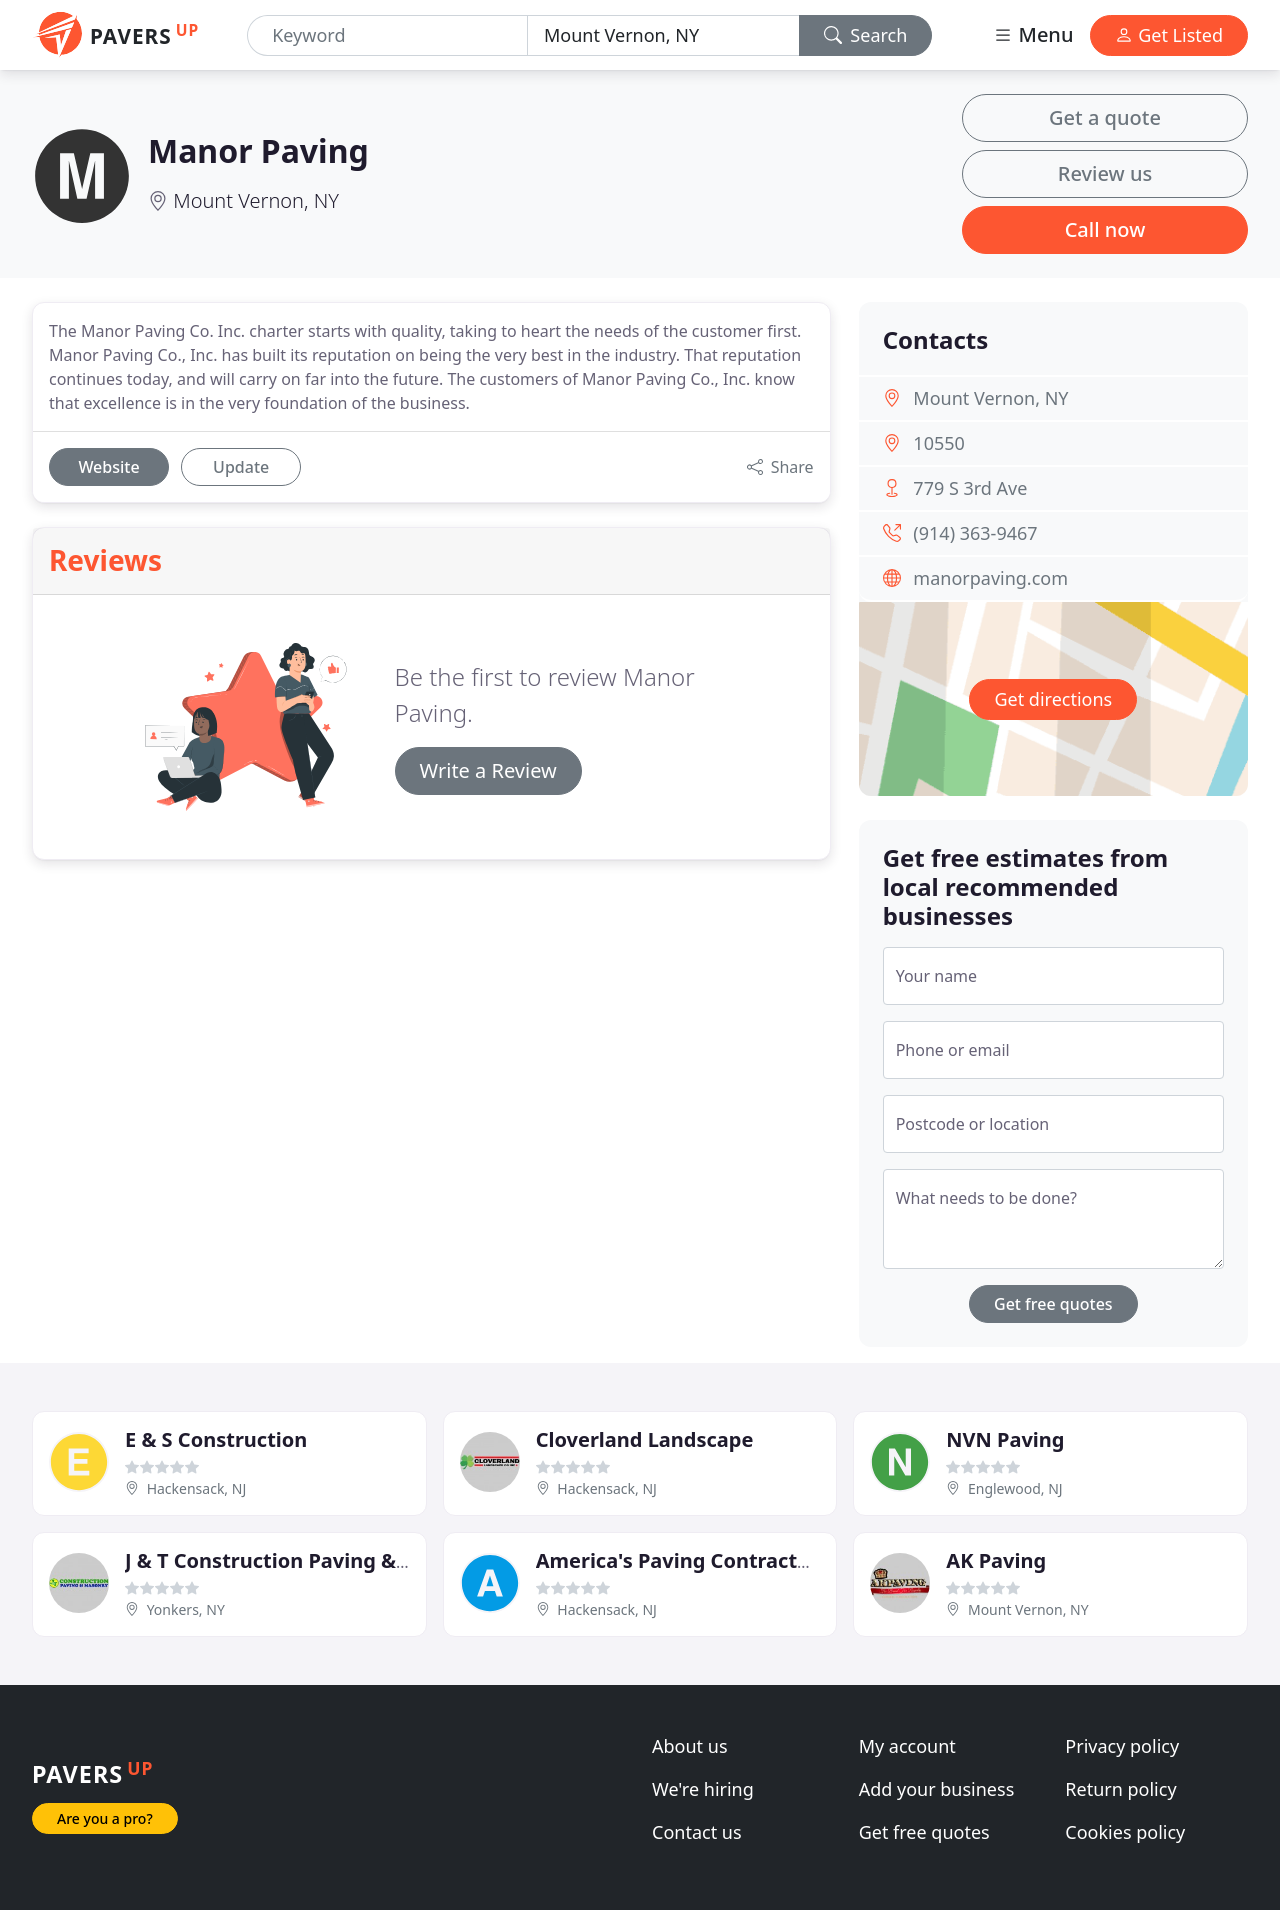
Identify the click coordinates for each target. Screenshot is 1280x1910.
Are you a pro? (105, 1818)
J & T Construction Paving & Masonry (306, 1560)
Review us (1105, 173)
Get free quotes (1053, 1304)
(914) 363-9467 (975, 533)
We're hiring (703, 1789)
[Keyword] (387, 35)
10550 (938, 443)
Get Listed (1169, 35)
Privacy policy (1122, 1746)
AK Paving (996, 1560)
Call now (1105, 229)
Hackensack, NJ (197, 1488)
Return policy (1120, 1789)
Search (866, 35)
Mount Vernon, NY (256, 200)
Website (108, 467)
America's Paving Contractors (682, 1560)
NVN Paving (1005, 1439)
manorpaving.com (990, 578)
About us (690, 1746)
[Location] (663, 35)
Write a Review (488, 770)
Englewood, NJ (1015, 1488)
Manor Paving (258, 150)
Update (241, 467)
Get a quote (1105, 117)
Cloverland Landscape (645, 1439)
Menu (1033, 34)
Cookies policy (1125, 1832)
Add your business (937, 1789)
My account (907, 1746)
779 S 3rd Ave (970, 488)
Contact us (697, 1832)
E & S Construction (216, 1439)
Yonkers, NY (186, 1609)
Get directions (1053, 699)
